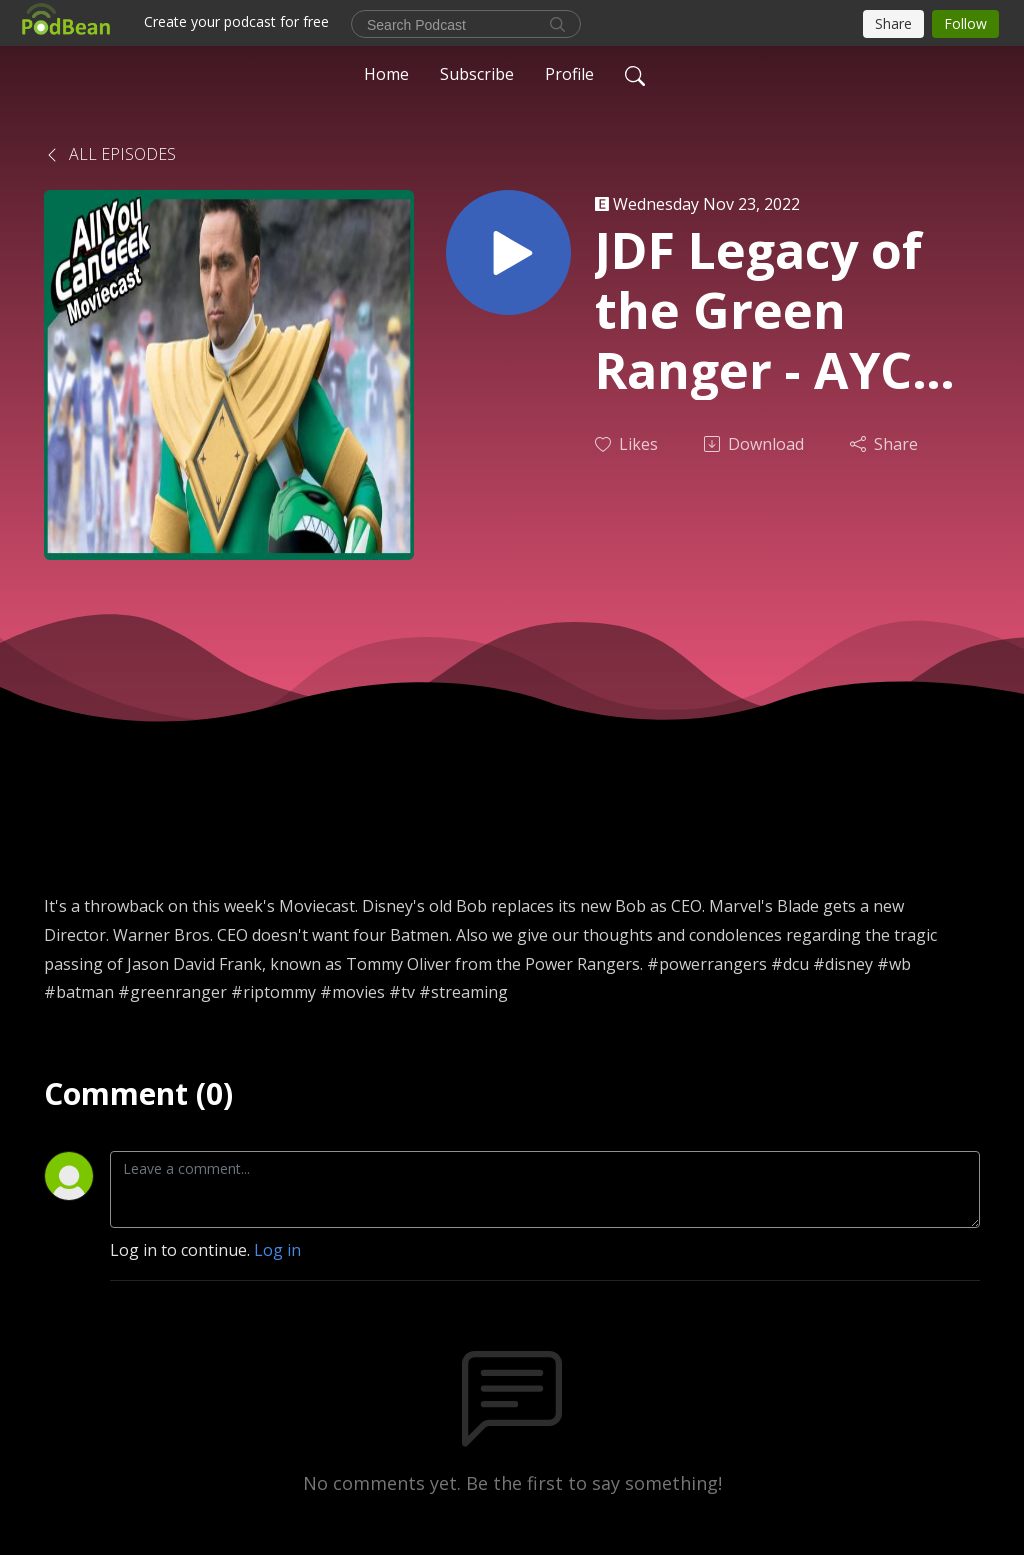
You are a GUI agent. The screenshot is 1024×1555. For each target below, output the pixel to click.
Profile (569, 74)
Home (386, 74)
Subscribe (477, 74)
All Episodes (110, 154)
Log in (277, 1250)
